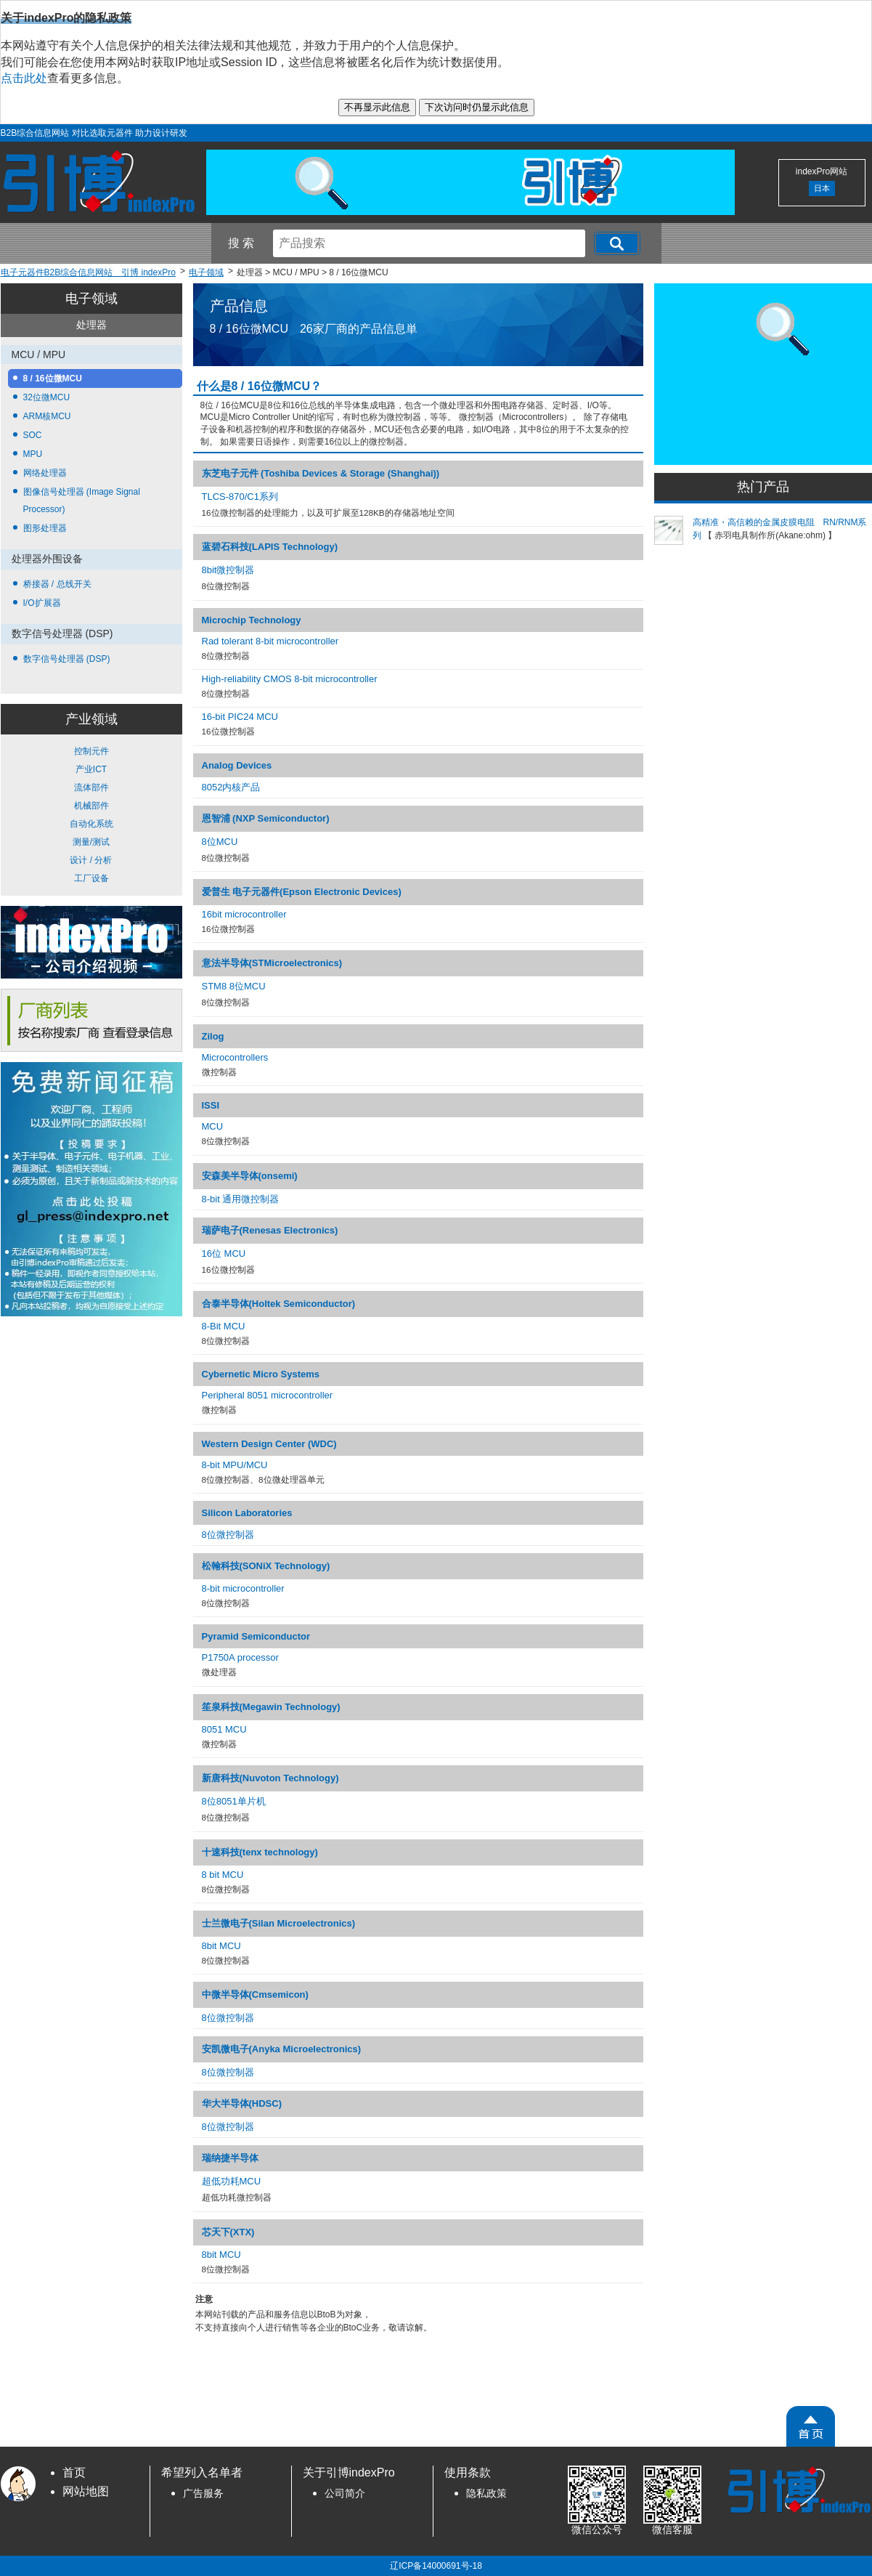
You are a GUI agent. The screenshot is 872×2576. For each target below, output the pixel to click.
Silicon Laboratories (247, 1512)
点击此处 (24, 78)
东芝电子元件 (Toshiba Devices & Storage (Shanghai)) (321, 473)
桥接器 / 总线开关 (57, 584)
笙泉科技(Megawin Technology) (271, 1706)
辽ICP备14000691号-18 (436, 2566)
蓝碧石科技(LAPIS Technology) (270, 546)
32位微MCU (46, 397)
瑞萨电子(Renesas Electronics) (270, 1230)
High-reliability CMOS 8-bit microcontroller (290, 678)
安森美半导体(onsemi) (250, 1175)
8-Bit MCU (223, 1326)
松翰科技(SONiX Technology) (266, 1565)
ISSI (211, 1105)
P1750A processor (240, 1657)
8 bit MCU (223, 1874)
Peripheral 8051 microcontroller (267, 1395)
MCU (213, 1126)
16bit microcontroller (244, 914)
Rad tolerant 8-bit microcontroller (270, 641)
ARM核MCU (47, 416)
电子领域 (91, 298)
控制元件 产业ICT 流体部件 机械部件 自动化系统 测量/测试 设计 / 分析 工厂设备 (91, 814)
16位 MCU (224, 1253)
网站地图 (85, 2491)
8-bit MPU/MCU (235, 1464)
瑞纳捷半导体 (230, 2157)
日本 (822, 188)
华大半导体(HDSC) (242, 2103)
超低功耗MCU (231, 2181)
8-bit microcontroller (243, 1588)
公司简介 (345, 2493)
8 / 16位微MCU (52, 378)
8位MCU (220, 841)
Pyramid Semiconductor (256, 1636)
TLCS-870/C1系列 (240, 496)
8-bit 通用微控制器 (241, 1199)
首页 (74, 2472)
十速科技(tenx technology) (260, 1852)
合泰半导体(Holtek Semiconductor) (279, 1303)
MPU (33, 454)
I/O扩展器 (42, 603)
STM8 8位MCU (234, 986)
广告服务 (203, 2493)
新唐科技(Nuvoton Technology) (270, 1778)
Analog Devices (237, 765)
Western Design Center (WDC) (269, 1443)
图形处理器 (45, 528)
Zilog (213, 1036)
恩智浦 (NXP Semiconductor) (266, 818)
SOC (32, 435)
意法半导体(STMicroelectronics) (272, 962)
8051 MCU (224, 1729)
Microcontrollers (235, 1057)
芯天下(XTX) (228, 2232)
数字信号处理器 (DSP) (66, 659)
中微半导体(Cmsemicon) (255, 1994)
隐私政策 (486, 2493)
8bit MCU (221, 1945)
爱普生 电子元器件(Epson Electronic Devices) (302, 891)
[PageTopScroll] (810, 2426)
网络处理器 (45, 473)
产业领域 (91, 719)
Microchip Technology (251, 620)
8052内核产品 (231, 787)
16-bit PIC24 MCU (240, 716)
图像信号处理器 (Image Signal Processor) (81, 500)
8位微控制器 (228, 1534)
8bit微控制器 (228, 569)
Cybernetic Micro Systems (261, 1374)
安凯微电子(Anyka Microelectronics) (282, 2049)
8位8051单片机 (234, 1801)
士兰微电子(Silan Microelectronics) (279, 1923)
